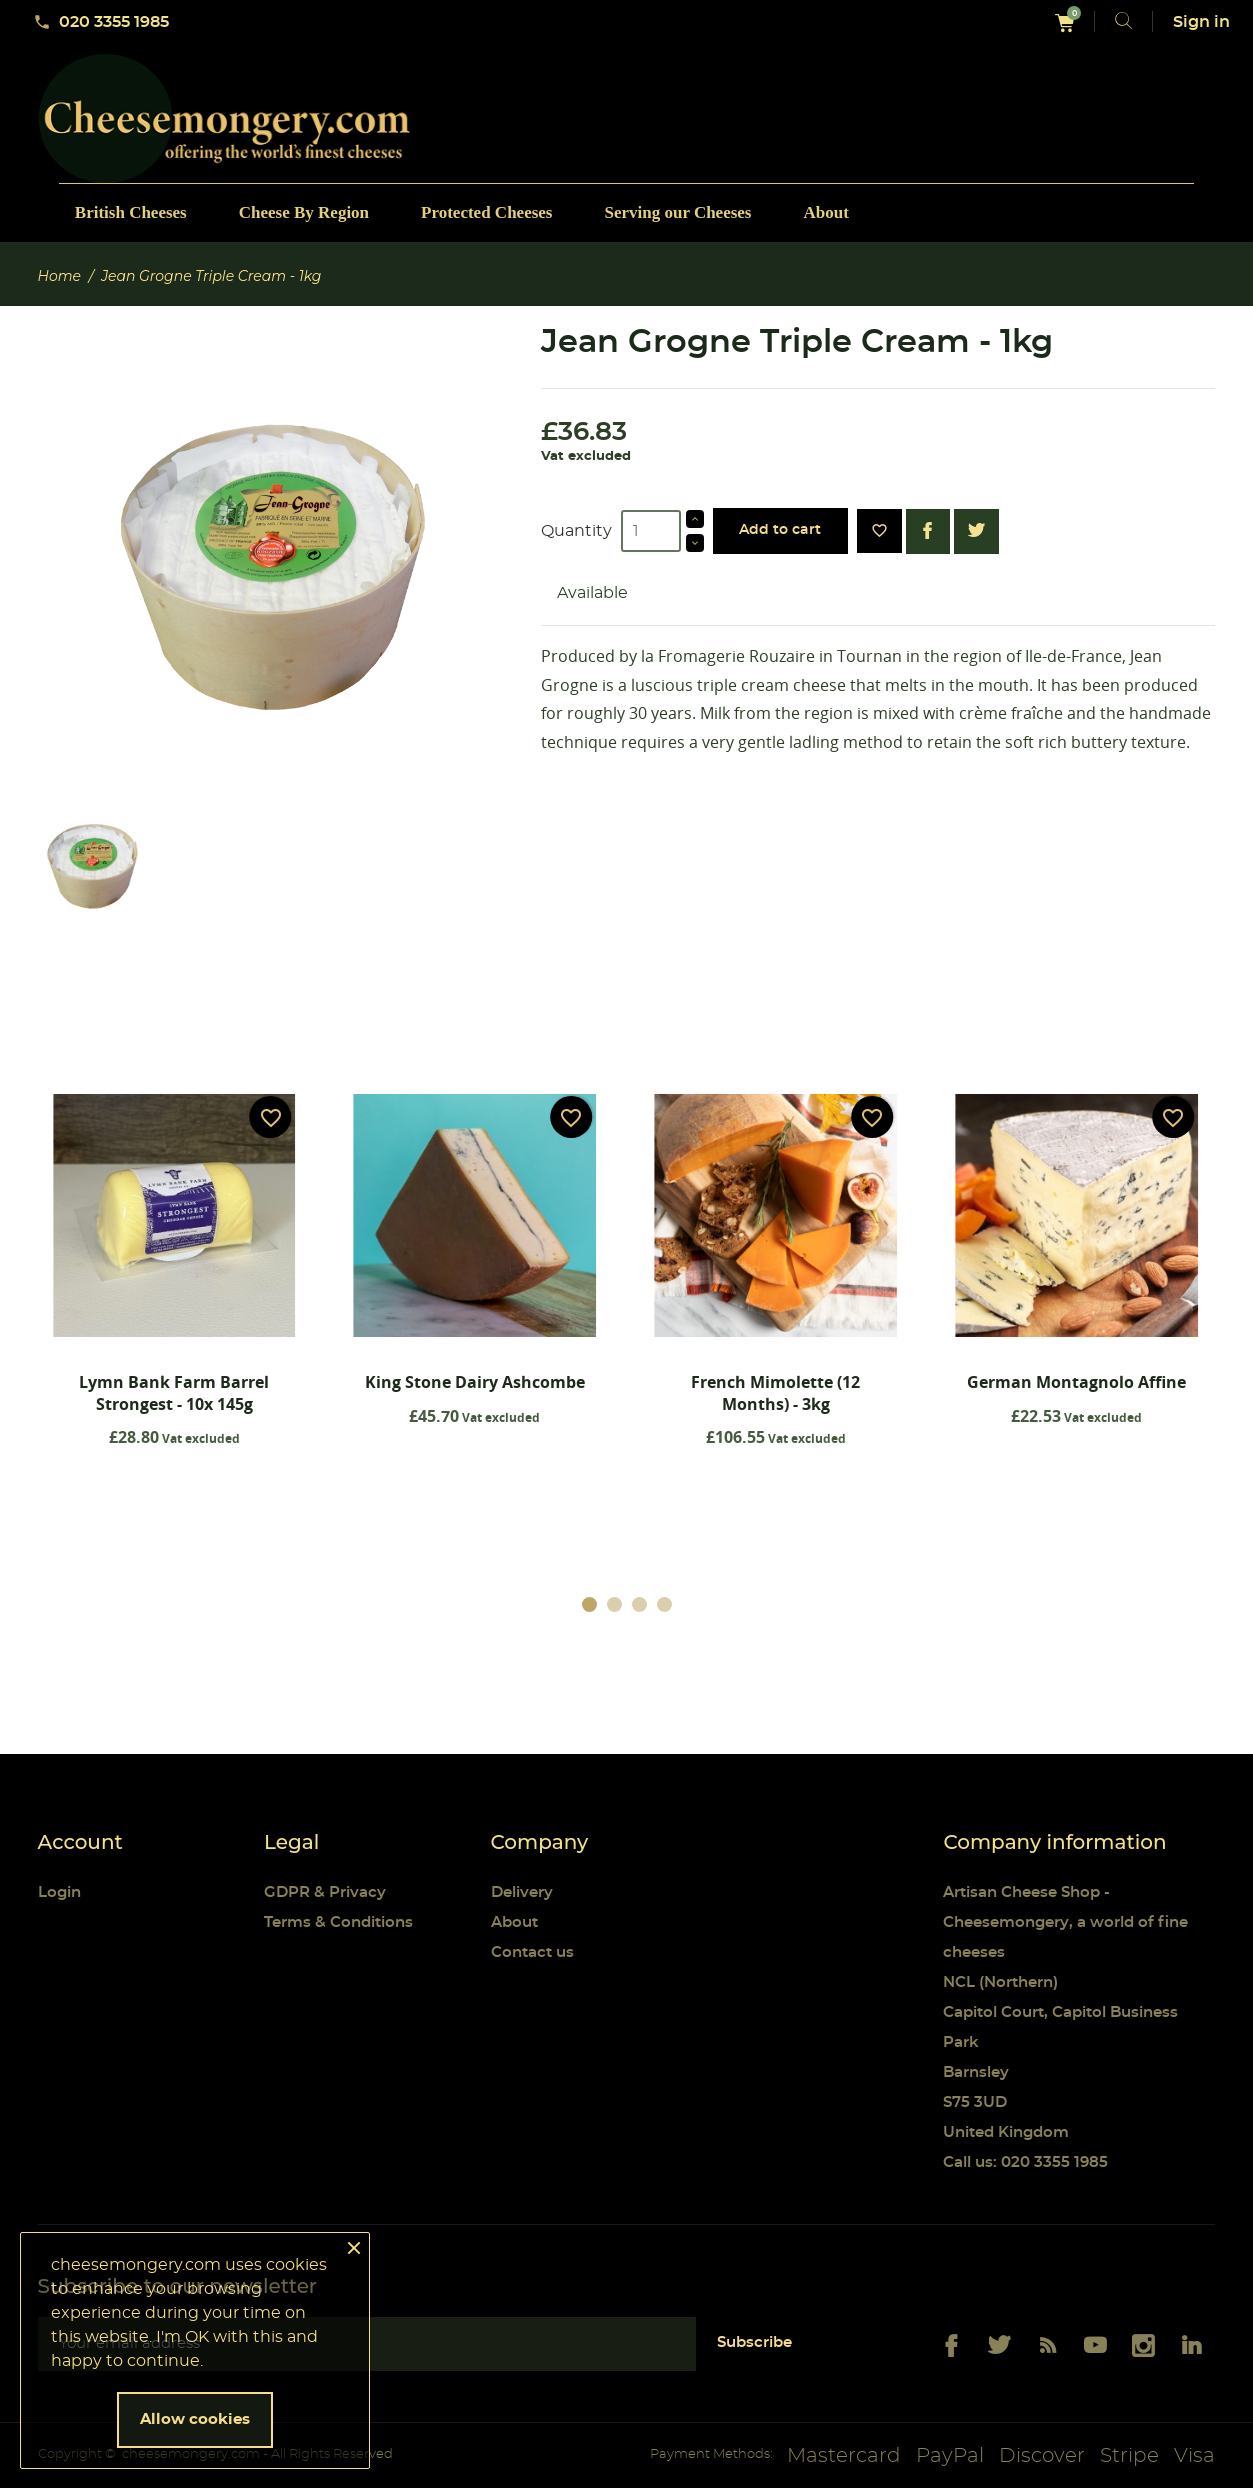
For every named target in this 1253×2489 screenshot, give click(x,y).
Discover (1042, 2457)
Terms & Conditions (338, 1923)
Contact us (532, 1953)
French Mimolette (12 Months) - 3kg (775, 1393)
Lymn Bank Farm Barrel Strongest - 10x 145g (174, 1393)
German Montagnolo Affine (1076, 1382)
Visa (1194, 2457)
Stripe (1129, 2457)
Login (59, 1893)
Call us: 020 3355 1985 (1025, 2163)
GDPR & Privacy (325, 1893)
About (514, 1923)
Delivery (522, 1893)
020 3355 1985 (101, 22)
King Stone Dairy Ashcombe (475, 1382)
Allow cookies (195, 2419)
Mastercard (844, 2457)
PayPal (950, 2457)
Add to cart (780, 530)
